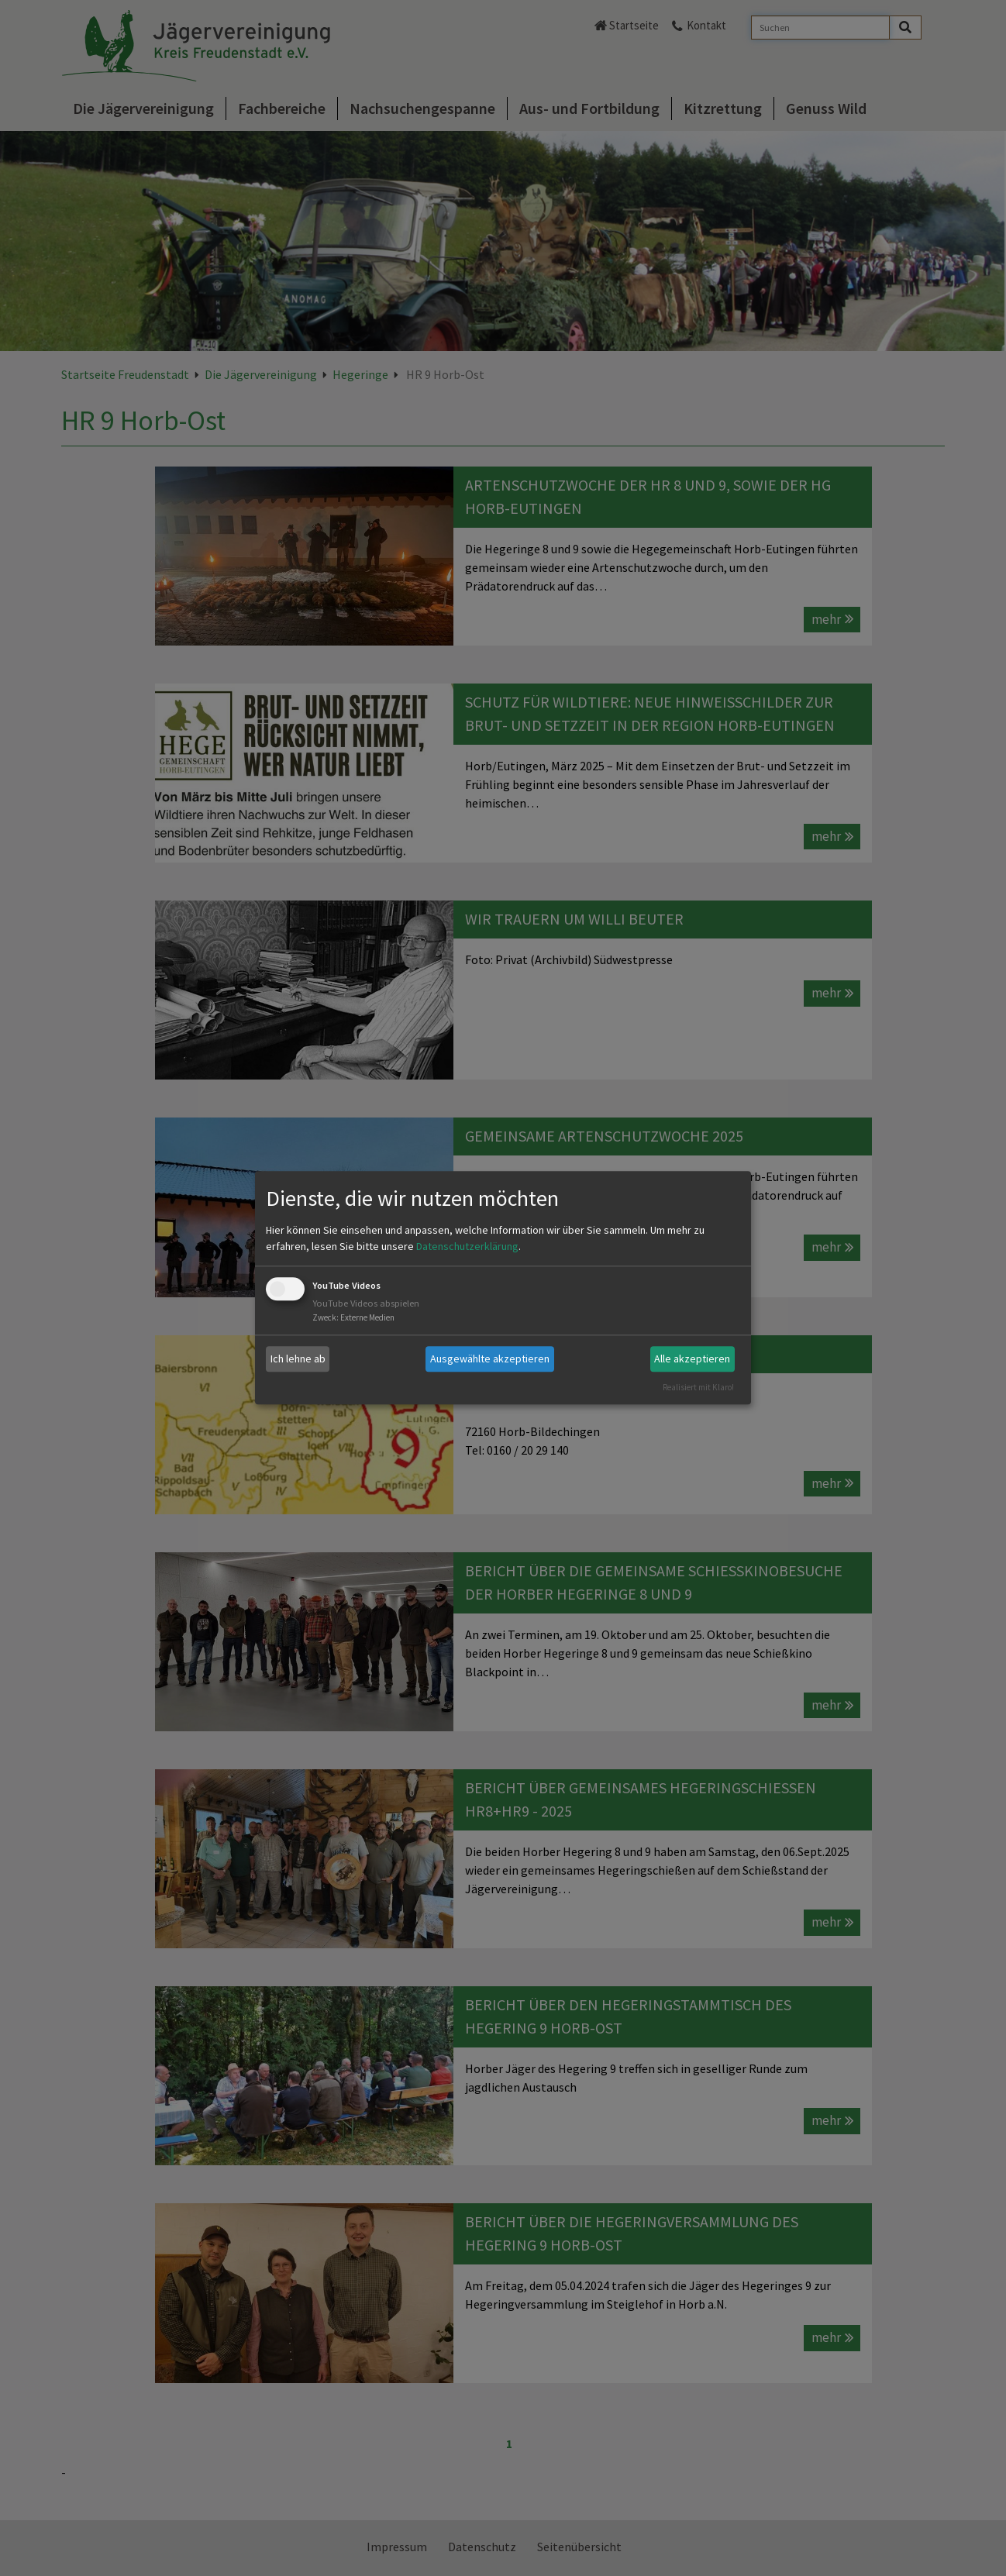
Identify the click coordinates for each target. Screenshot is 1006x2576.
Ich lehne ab (298, 1358)
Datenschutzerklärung (467, 1246)
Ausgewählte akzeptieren (490, 1358)
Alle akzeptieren (692, 1358)
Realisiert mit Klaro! (698, 1387)
